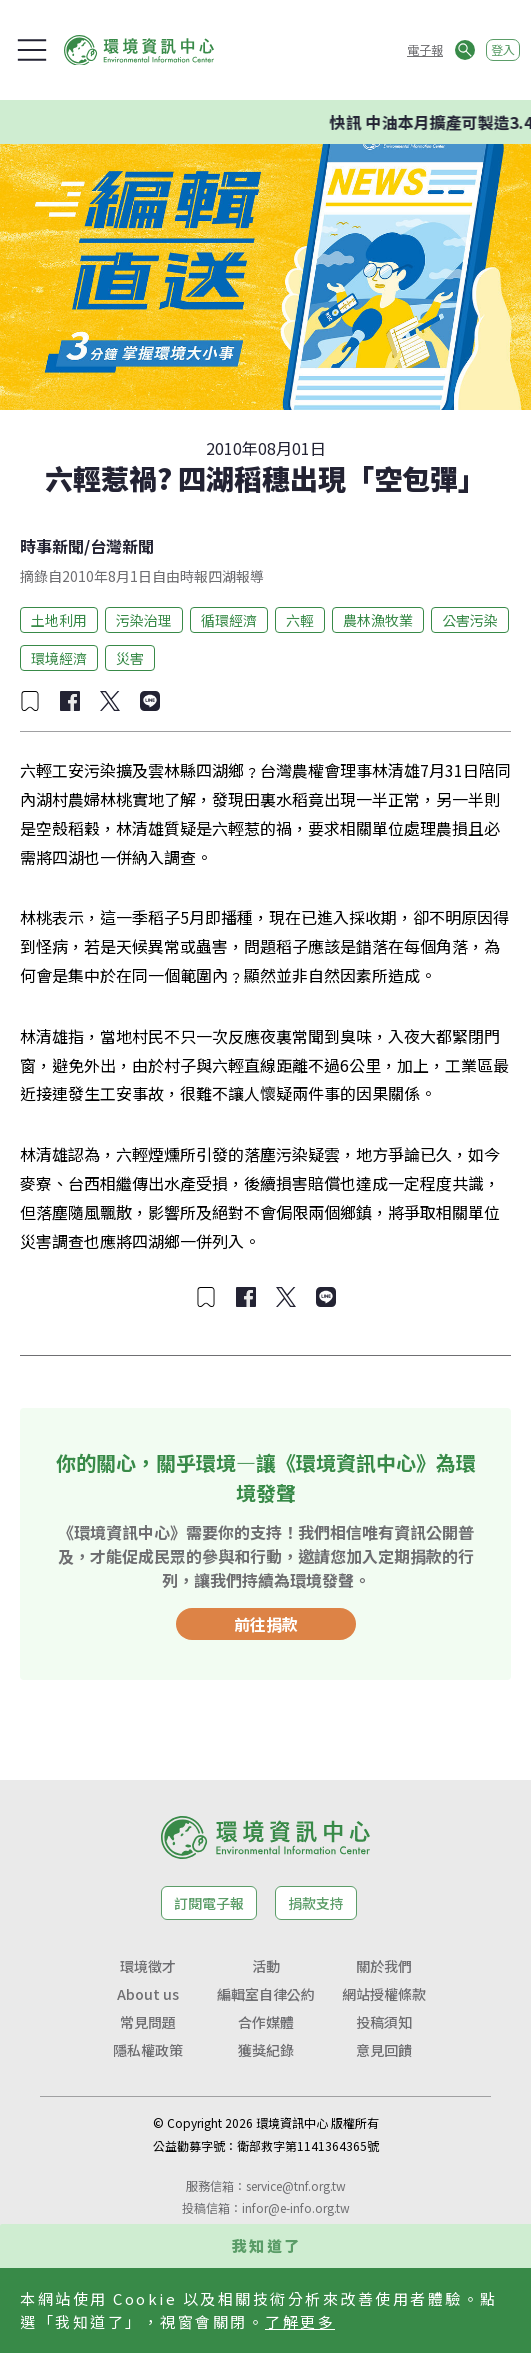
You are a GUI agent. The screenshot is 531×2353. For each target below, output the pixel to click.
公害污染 (470, 620)
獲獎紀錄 (266, 2050)
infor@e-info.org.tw (296, 2207)
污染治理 (144, 620)
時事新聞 (52, 546)
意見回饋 (384, 2050)
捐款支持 (316, 1903)
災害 (130, 658)
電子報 (425, 49)
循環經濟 (229, 620)
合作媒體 (266, 2022)
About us (148, 1994)
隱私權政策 (148, 2050)
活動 (266, 1966)
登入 (503, 49)
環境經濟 (59, 658)
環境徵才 (148, 1966)
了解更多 (300, 2321)
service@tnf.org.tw (296, 2185)
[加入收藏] (30, 701)
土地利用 (59, 620)
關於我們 (384, 1966)
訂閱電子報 (209, 1903)
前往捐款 (266, 1624)
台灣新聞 (122, 546)
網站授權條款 (384, 1994)
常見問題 (148, 2022)
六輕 (300, 620)
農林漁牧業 (378, 620)
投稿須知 (384, 2022)
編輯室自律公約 (266, 1994)
